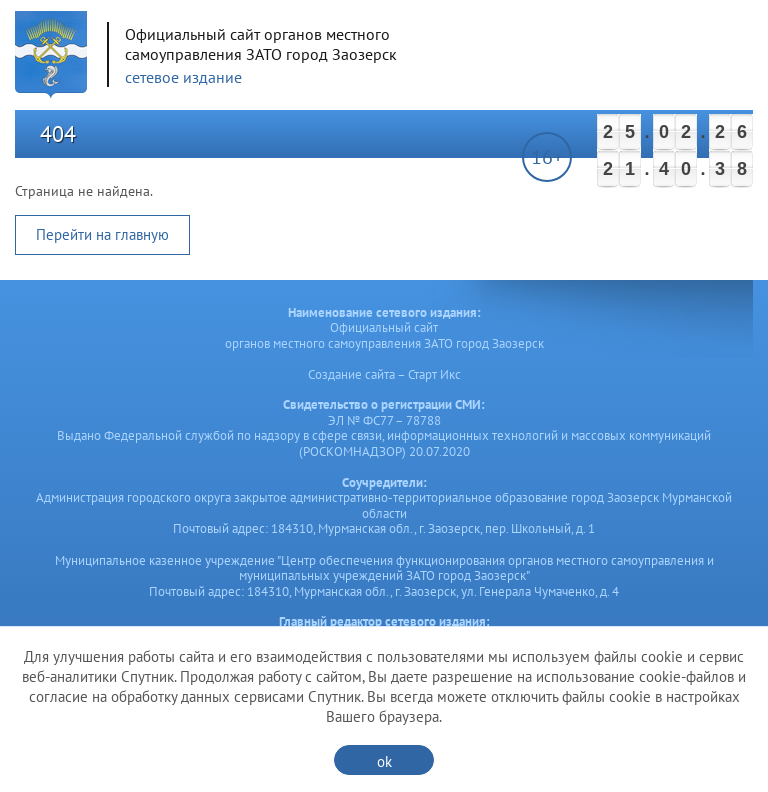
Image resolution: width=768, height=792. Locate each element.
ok (384, 761)
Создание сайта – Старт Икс (384, 374)
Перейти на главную (102, 234)
